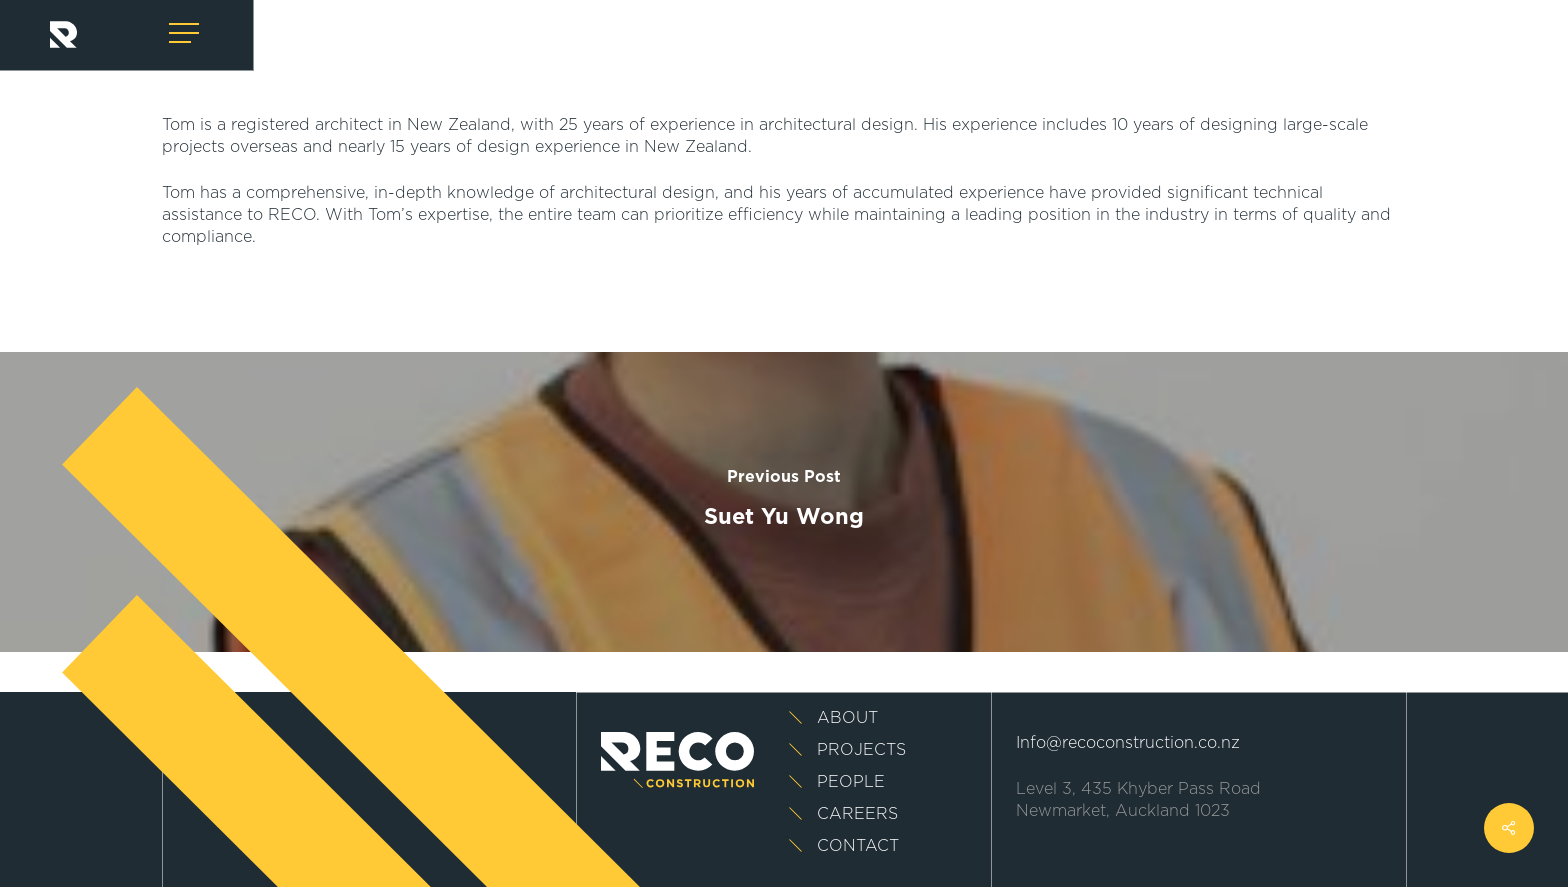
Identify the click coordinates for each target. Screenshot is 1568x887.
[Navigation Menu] (186, 33)
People (851, 782)
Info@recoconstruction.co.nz (1128, 743)
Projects (861, 750)
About (847, 718)
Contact (858, 846)
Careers (857, 814)
